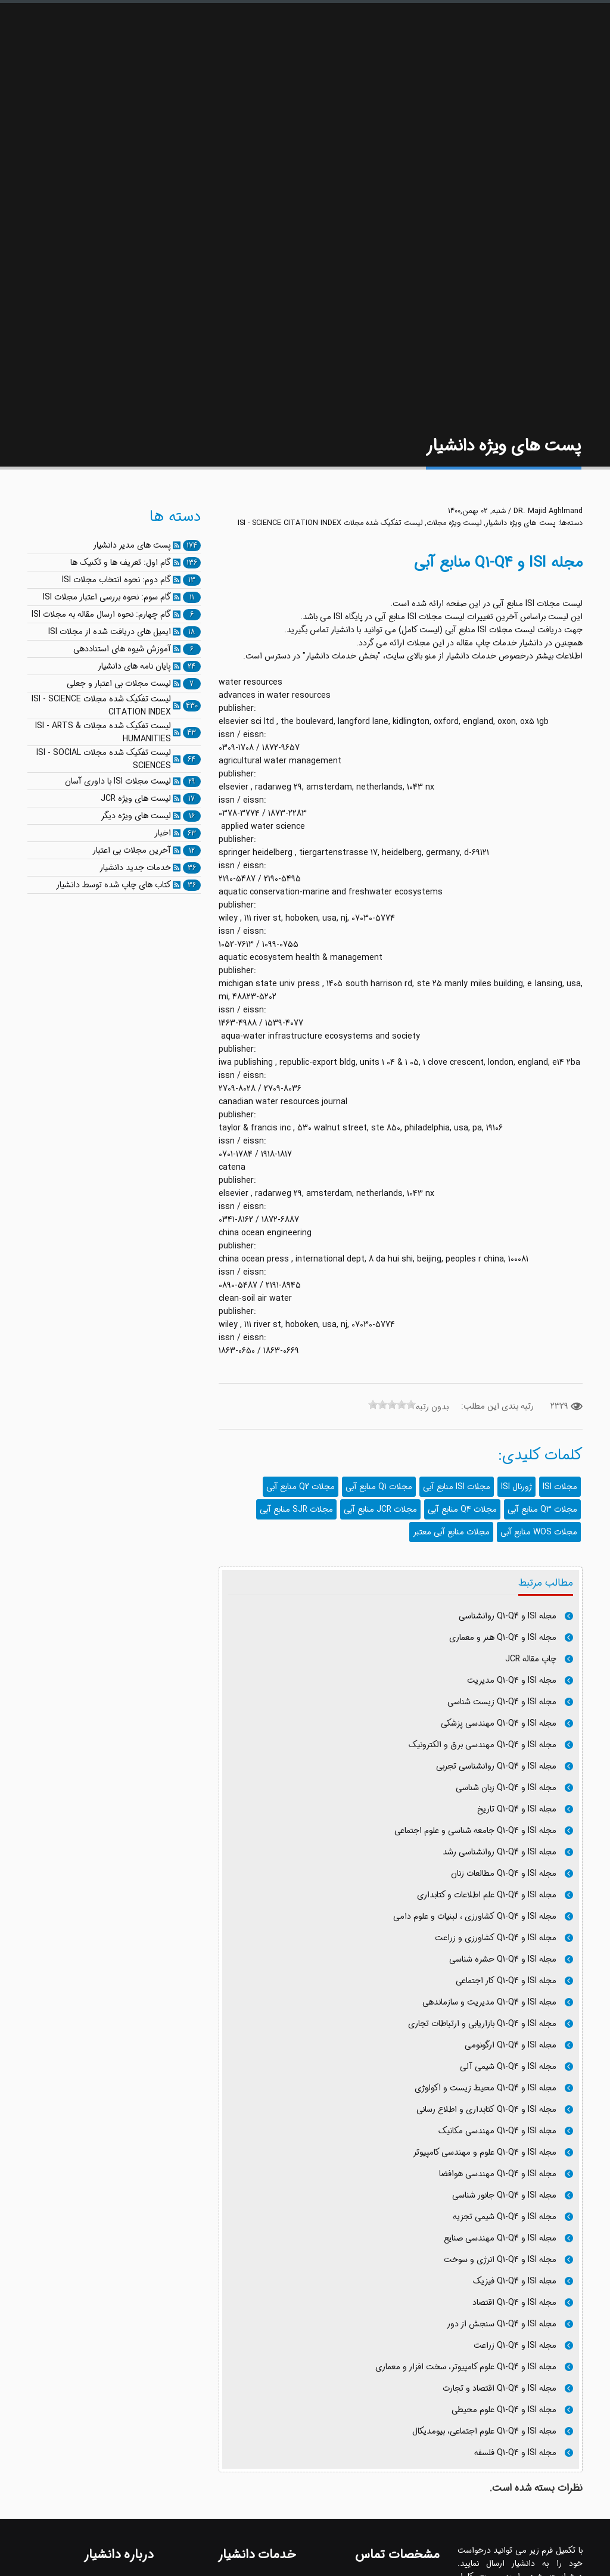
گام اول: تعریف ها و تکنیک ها (120, 562)
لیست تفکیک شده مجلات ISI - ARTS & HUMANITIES (103, 732)
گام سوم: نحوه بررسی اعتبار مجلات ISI (107, 597)
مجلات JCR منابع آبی (380, 1509)
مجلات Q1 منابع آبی (379, 1486)
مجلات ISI (560, 1486)
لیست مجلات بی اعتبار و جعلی (119, 683)
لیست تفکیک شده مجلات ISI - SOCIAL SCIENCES (103, 759)
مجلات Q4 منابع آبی (462, 1509)
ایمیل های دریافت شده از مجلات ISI (109, 631)
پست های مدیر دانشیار (132, 545)
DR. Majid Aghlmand (548, 511)
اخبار (162, 833)
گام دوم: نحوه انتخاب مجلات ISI (116, 579)
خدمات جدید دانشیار (135, 867)
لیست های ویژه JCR (136, 798)
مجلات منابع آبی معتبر (451, 1532)
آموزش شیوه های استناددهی (122, 648)
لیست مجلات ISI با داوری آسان (118, 781)
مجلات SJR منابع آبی (296, 1509)
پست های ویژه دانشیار (520, 523)
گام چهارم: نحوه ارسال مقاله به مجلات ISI (101, 614)
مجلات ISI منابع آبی (456, 1486)
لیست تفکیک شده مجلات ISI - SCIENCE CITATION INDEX (330, 523)
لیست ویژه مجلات (454, 523)
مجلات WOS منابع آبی (538, 1532)
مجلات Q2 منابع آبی (300, 1486)
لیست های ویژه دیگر (136, 815)
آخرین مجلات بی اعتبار (131, 850)
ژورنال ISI (516, 1486)
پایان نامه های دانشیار (134, 666)
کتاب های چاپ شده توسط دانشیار (113, 884)
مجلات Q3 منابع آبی (542, 1509)
